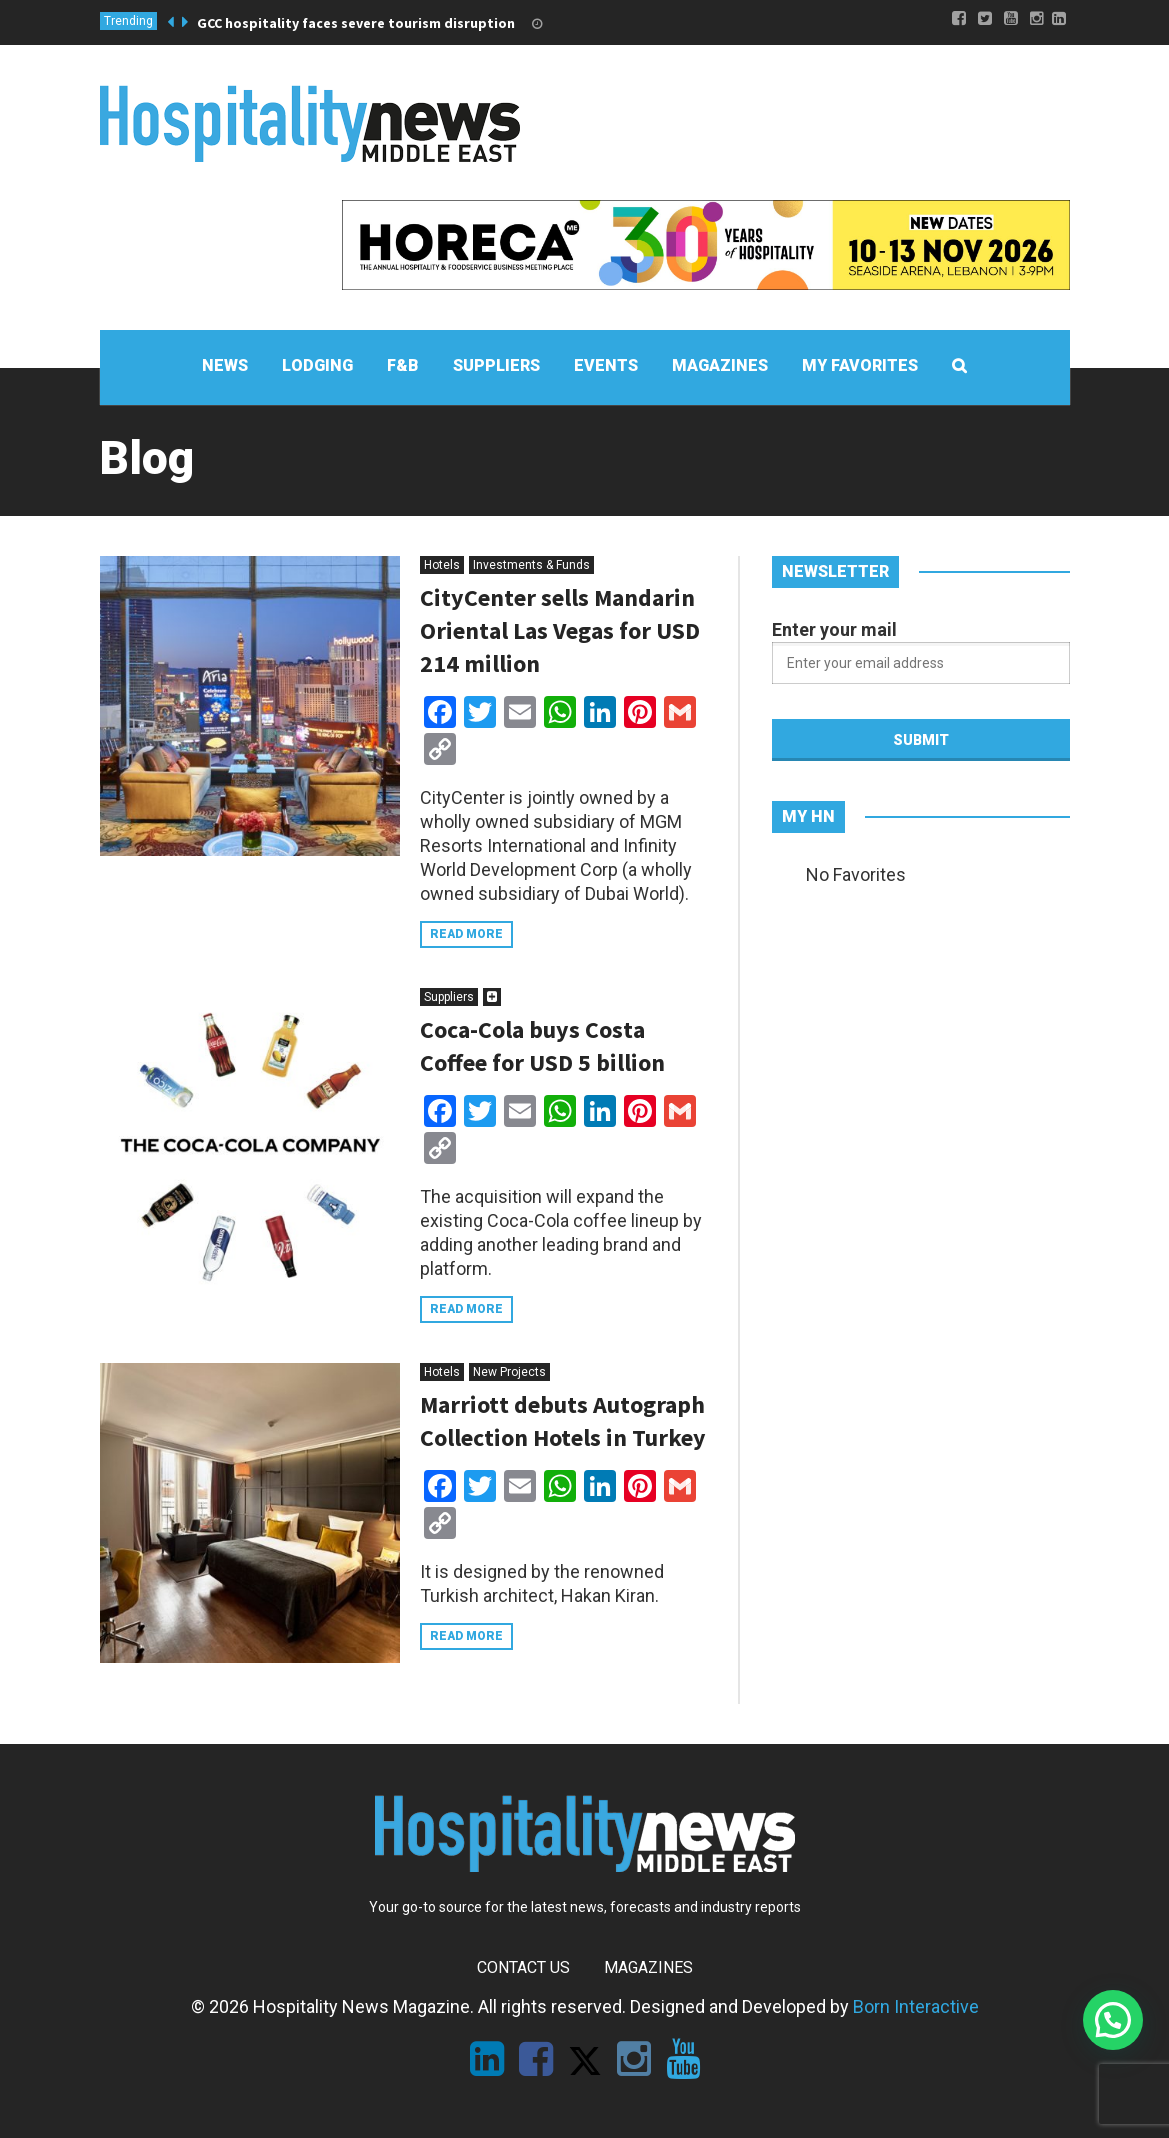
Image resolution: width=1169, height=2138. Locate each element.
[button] (1113, 2020)
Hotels (442, 565)
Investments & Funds (531, 565)
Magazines (648, 1967)
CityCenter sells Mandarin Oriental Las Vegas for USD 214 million (560, 630)
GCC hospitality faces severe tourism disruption (356, 23)
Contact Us (523, 1967)
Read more (466, 934)
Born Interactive (916, 2006)
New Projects (509, 1372)
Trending (128, 21)
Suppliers (449, 997)
